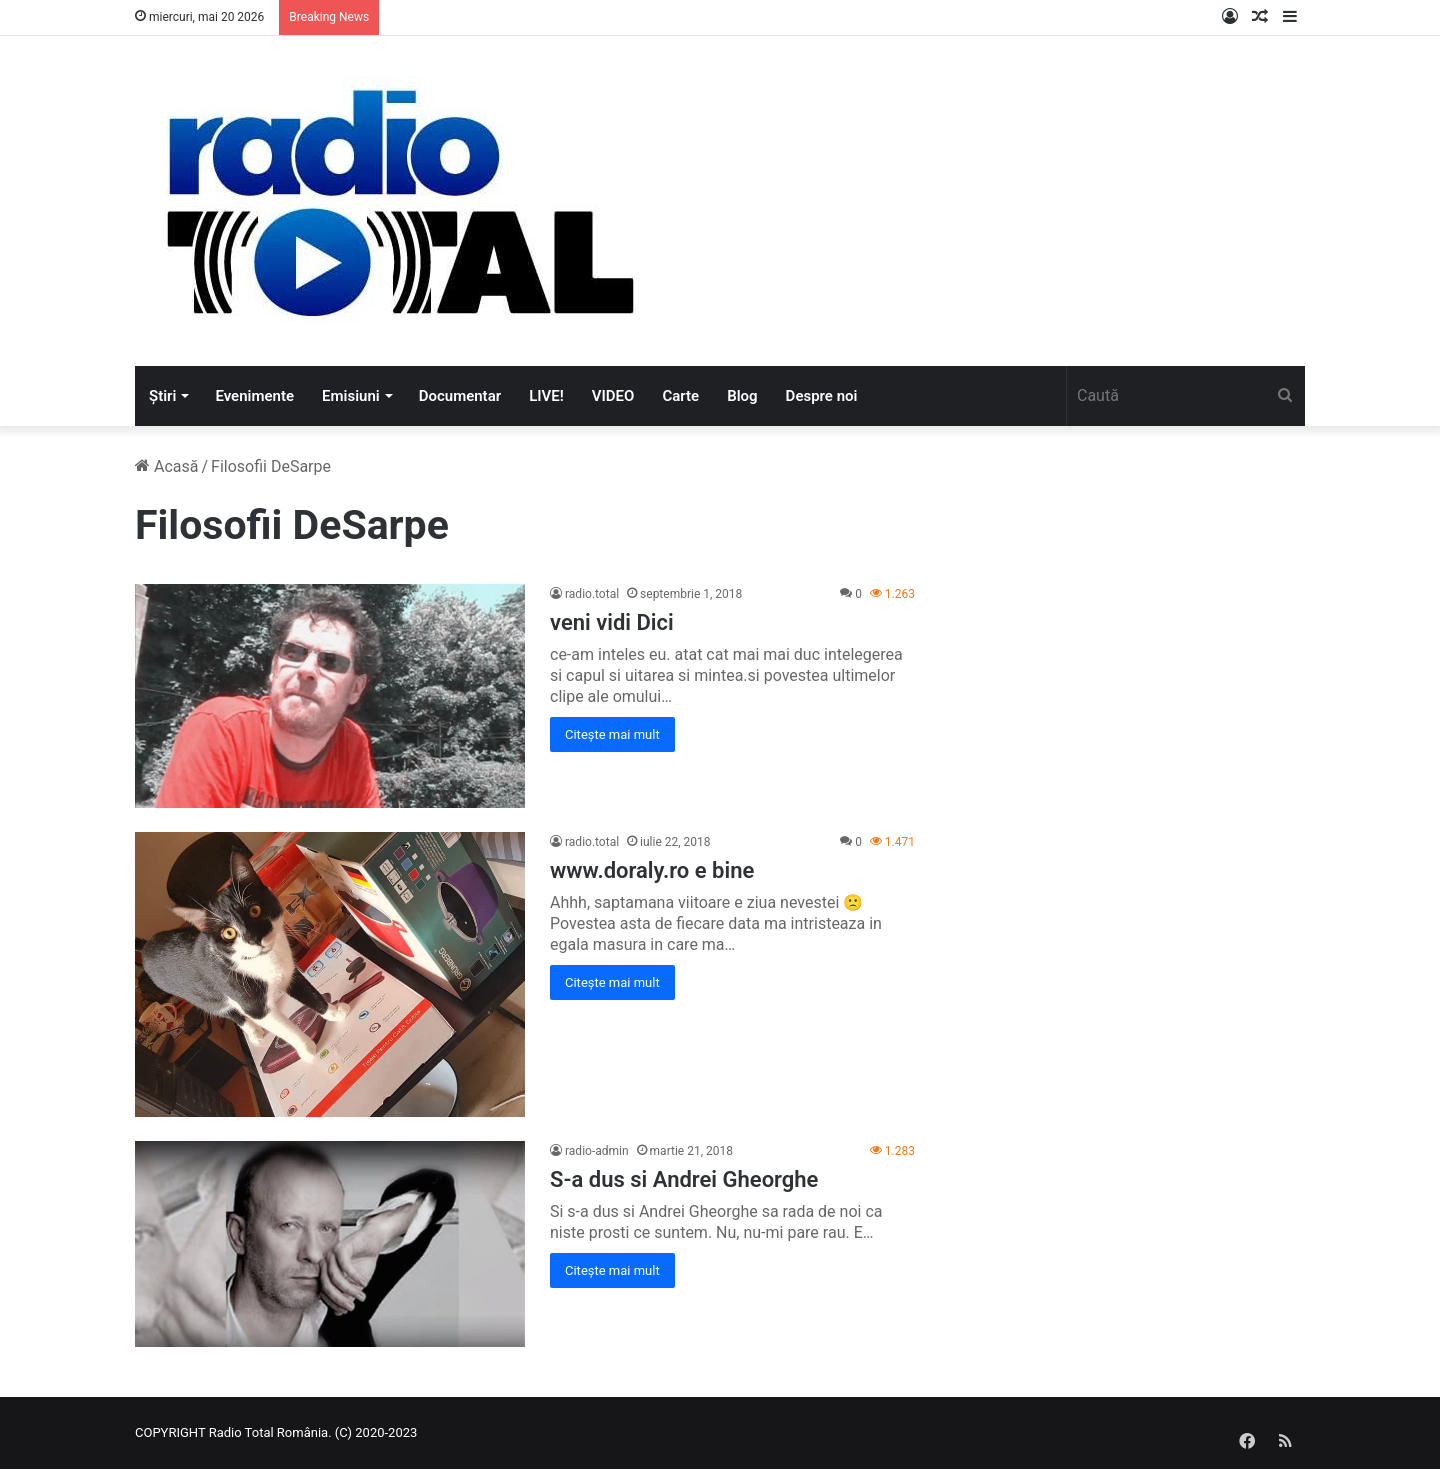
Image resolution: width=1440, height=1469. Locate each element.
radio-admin (597, 1151)
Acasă (166, 466)
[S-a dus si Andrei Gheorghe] (330, 1244)
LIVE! (546, 396)
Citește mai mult (612, 734)
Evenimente (254, 396)
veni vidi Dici (612, 622)
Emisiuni (351, 396)
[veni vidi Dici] (330, 695)
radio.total (592, 594)
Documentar (460, 396)
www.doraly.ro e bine (652, 870)
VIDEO (613, 396)
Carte (680, 396)
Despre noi (822, 396)
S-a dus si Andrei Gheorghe (684, 1179)
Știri (162, 396)
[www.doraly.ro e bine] (330, 974)
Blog (742, 396)
